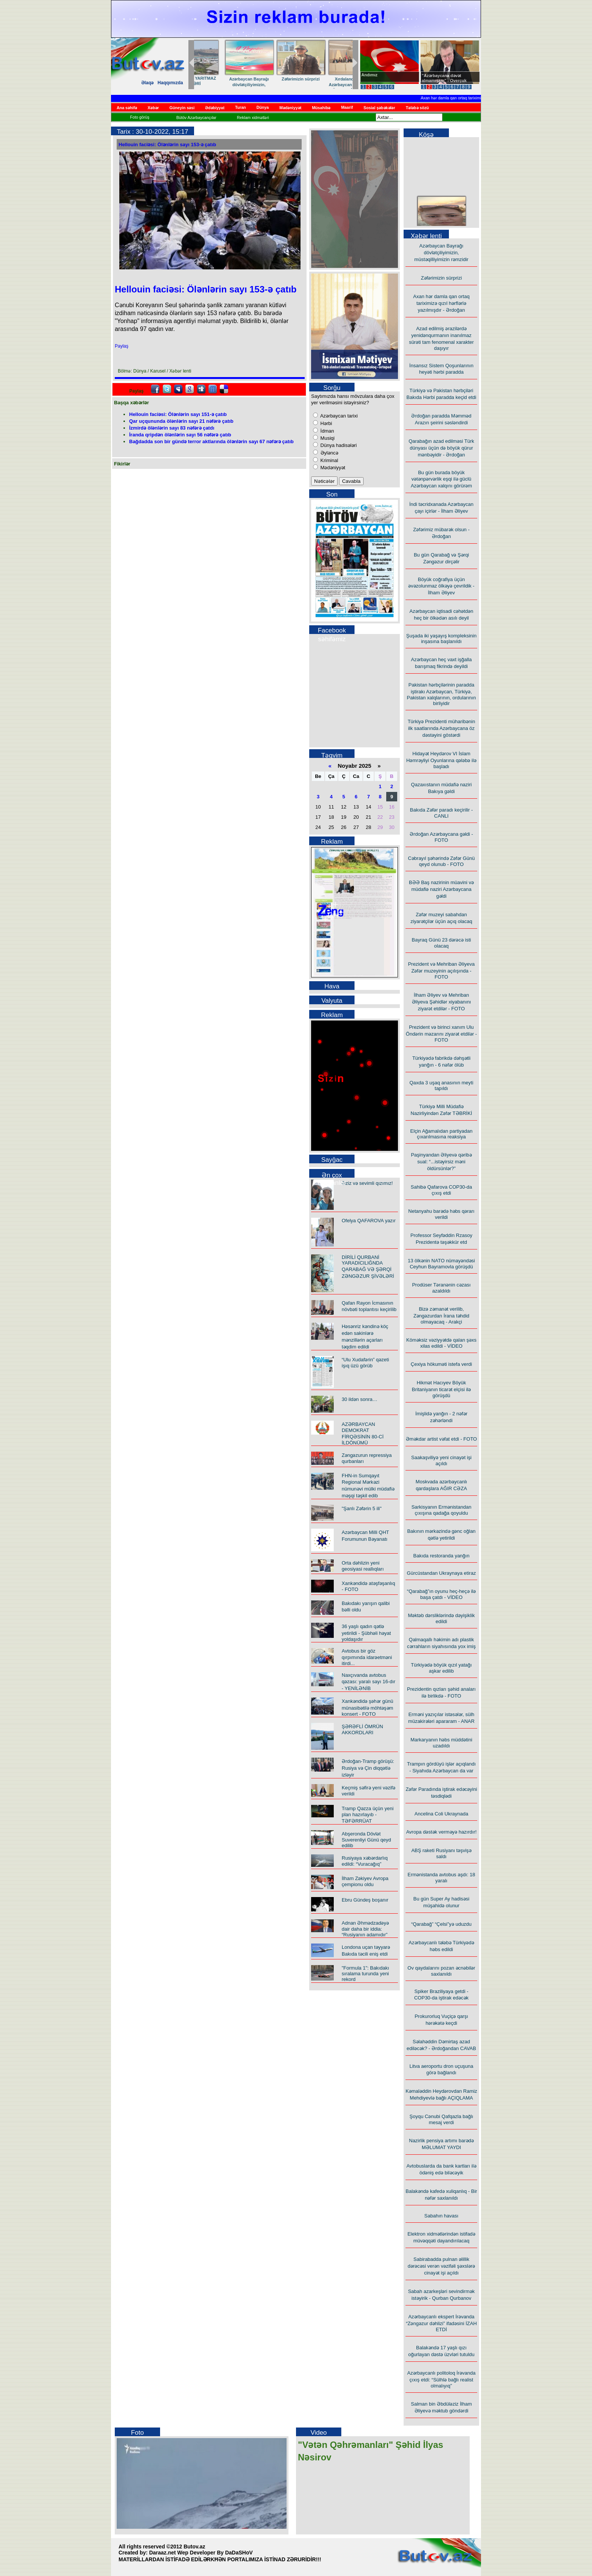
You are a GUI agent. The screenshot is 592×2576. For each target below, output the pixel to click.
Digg (201, 389)
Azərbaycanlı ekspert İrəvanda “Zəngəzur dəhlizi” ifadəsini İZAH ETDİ (441, 2323)
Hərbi (325, 423)
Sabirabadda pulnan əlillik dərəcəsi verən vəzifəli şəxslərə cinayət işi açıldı (441, 2266)
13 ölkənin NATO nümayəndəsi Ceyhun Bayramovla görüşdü (441, 1263)
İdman (326, 431)
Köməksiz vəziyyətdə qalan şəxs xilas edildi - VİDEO (441, 1343)
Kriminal (328, 460)
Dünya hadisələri (338, 445)
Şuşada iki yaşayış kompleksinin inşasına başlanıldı (441, 638)
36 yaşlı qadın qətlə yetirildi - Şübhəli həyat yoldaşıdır (366, 1633)
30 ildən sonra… (359, 1399)
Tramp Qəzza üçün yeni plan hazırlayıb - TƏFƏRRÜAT (367, 1815)
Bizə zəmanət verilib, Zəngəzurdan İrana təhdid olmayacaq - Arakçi (441, 1315)
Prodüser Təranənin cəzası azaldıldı (441, 1288)
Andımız (369, 75)
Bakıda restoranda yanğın (441, 1556)
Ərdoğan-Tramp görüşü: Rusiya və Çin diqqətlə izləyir (368, 1768)
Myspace (178, 389)
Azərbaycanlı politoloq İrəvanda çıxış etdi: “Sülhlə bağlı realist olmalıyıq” (441, 2379)
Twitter (166, 389)
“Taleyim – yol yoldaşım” (220, 80)
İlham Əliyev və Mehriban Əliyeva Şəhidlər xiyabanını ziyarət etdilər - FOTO (441, 1001)
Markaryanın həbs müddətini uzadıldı (441, 1743)
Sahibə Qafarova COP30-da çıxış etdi (441, 1190)
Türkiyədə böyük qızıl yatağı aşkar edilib (441, 1668)
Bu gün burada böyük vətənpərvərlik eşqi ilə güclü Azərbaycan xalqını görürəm (441, 479)
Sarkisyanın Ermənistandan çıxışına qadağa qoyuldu (442, 1510)
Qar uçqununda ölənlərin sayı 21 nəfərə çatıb (181, 421)
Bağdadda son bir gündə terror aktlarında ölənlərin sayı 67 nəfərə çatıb (211, 441)
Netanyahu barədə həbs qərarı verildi (441, 1214)
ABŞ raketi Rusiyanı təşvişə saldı (441, 1853)
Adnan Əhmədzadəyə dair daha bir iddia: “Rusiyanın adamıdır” (365, 1928)
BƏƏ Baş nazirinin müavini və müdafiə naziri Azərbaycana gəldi (441, 889)
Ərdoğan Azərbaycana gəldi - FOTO (441, 837)
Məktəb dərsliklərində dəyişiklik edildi (441, 1618)
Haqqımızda (170, 82)
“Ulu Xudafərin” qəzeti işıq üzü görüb (365, 1362)
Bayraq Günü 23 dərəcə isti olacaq (441, 943)
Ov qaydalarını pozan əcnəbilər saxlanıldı (441, 1971)
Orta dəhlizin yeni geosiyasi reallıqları (363, 1566)
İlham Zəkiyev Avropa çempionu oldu (365, 1881)
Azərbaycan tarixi (338, 416)
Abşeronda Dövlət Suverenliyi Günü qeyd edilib (366, 1839)
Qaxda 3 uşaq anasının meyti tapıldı (441, 1085)
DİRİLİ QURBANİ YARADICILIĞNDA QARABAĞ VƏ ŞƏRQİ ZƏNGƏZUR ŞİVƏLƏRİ (368, 1266)
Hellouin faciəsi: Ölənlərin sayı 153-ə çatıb (167, 144)
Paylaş (121, 346)
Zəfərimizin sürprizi (441, 278)
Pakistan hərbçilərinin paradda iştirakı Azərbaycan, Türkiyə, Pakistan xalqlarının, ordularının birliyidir (441, 694)
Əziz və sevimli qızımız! (367, 1183)
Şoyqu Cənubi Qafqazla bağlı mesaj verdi (441, 2119)
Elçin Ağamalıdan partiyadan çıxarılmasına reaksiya (441, 1134)
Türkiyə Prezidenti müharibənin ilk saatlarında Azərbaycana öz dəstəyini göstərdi (441, 728)
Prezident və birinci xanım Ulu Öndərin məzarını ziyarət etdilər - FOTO (441, 1033)
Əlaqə (147, 82)
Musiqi (327, 438)
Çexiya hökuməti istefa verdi (441, 1364)
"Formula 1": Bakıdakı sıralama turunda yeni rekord (365, 1973)
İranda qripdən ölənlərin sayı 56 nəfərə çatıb (180, 435)
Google (189, 389)
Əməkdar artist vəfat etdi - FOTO (441, 1439)
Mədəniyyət (332, 467)
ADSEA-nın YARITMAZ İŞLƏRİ (323, 81)
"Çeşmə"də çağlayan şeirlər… (271, 82)
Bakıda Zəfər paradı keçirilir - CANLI (441, 813)
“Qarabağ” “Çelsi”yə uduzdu (441, 1924)
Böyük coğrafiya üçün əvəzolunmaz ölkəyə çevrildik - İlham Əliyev (441, 586)
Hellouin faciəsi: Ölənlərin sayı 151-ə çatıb (178, 414)
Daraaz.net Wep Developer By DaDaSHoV (201, 2553)
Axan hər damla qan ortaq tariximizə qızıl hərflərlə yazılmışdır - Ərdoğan (441, 303)
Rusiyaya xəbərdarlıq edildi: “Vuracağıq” (365, 1861)
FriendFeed (212, 389)
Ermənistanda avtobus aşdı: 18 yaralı (441, 1877)
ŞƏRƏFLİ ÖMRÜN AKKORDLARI (362, 1729)
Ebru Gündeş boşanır (365, 1900)
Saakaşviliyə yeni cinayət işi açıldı (441, 1460)
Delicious (223, 389)
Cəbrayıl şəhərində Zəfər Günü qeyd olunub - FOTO (441, 861)
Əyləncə (328, 453)
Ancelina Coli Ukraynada (441, 1814)
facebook (155, 389)
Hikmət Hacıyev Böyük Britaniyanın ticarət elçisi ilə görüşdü (441, 1389)
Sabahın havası (441, 2216)
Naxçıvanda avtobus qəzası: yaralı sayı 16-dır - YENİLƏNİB (368, 1681)
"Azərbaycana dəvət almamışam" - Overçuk (444, 78)
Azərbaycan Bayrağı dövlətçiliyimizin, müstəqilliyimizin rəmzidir (441, 252)
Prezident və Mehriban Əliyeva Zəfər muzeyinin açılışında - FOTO (441, 970)
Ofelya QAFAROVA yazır (369, 1220)
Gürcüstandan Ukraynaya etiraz (441, 1573)
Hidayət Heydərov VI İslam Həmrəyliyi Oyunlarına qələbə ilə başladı (441, 760)
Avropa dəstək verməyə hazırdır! (441, 1832)
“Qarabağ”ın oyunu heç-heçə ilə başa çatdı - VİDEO (441, 1594)
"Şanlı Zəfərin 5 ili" (362, 1508)
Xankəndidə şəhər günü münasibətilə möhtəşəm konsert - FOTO (367, 1707)
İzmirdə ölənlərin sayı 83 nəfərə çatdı (171, 428)
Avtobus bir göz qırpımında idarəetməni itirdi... (367, 1657)
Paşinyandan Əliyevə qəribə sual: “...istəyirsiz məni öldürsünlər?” (441, 1161)
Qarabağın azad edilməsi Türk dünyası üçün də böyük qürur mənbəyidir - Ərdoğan (441, 448)
